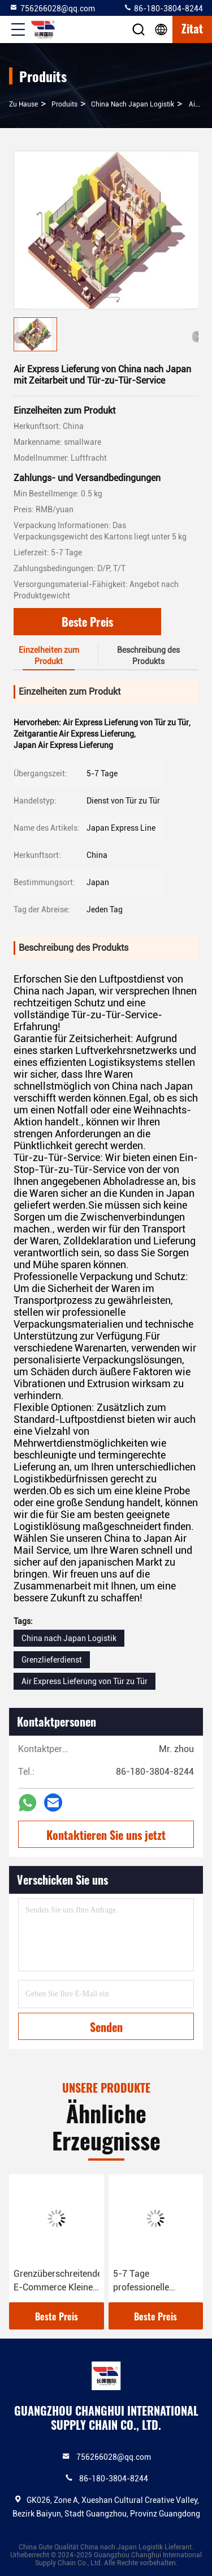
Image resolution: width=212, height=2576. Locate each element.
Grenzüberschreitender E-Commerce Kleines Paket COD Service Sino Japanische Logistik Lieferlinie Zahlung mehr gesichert (56, 2281)
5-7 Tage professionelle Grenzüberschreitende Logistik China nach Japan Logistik (156, 2281)
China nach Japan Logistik (132, 104)
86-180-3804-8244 (163, 8)
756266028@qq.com (52, 8)
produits (64, 104)
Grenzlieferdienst (51, 1659)
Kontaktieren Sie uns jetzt (106, 1834)
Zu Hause (23, 104)
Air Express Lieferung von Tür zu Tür (84, 1681)
